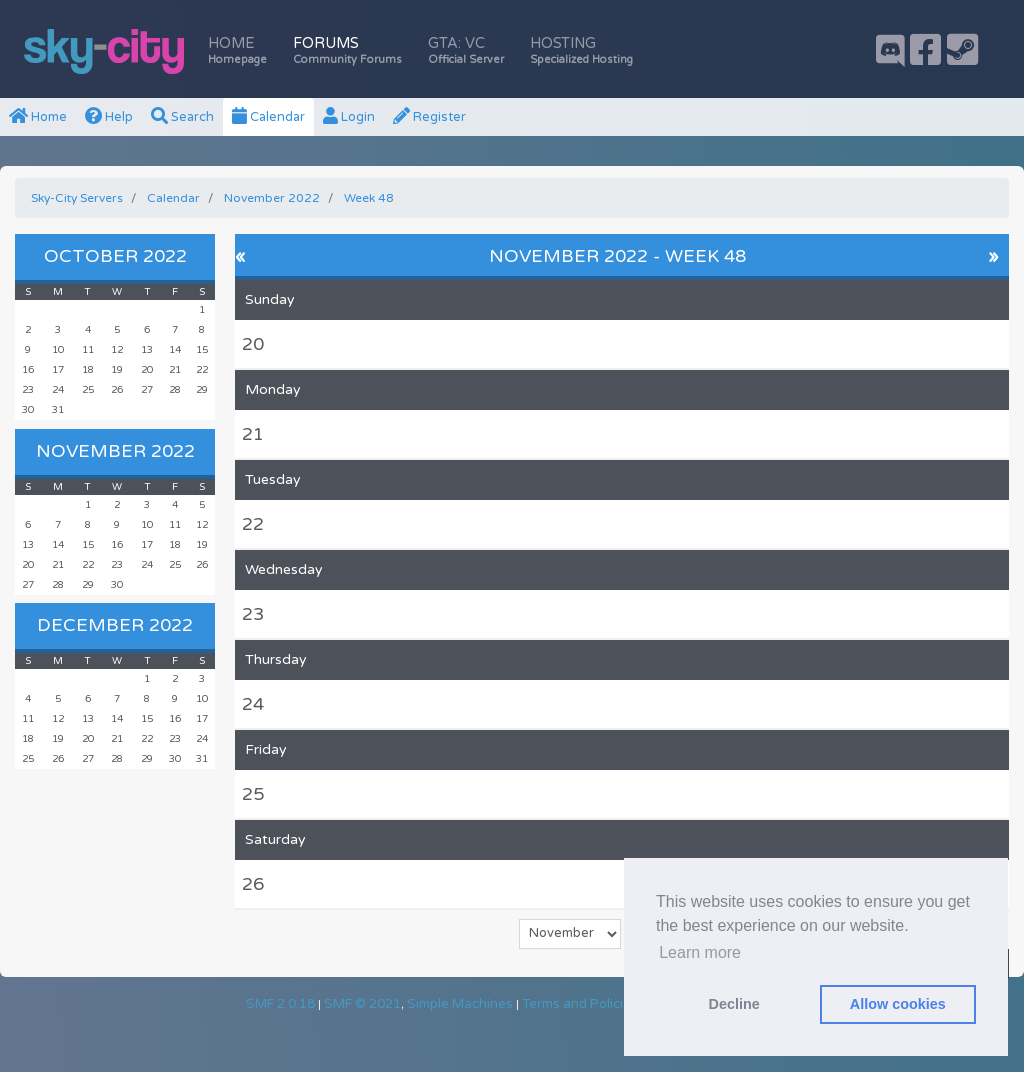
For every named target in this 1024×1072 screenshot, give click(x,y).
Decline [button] (734, 1004)
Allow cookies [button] (898, 1004)
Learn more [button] (700, 952)
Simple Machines (460, 1004)
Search (182, 117)
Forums (347, 50)
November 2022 (115, 451)
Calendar (268, 117)
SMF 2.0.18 (280, 1004)
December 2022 (115, 625)
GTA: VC (466, 50)
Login (349, 117)
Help (109, 117)
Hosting (581, 50)
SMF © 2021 (362, 1004)
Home (237, 50)
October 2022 (115, 256)
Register (429, 117)
